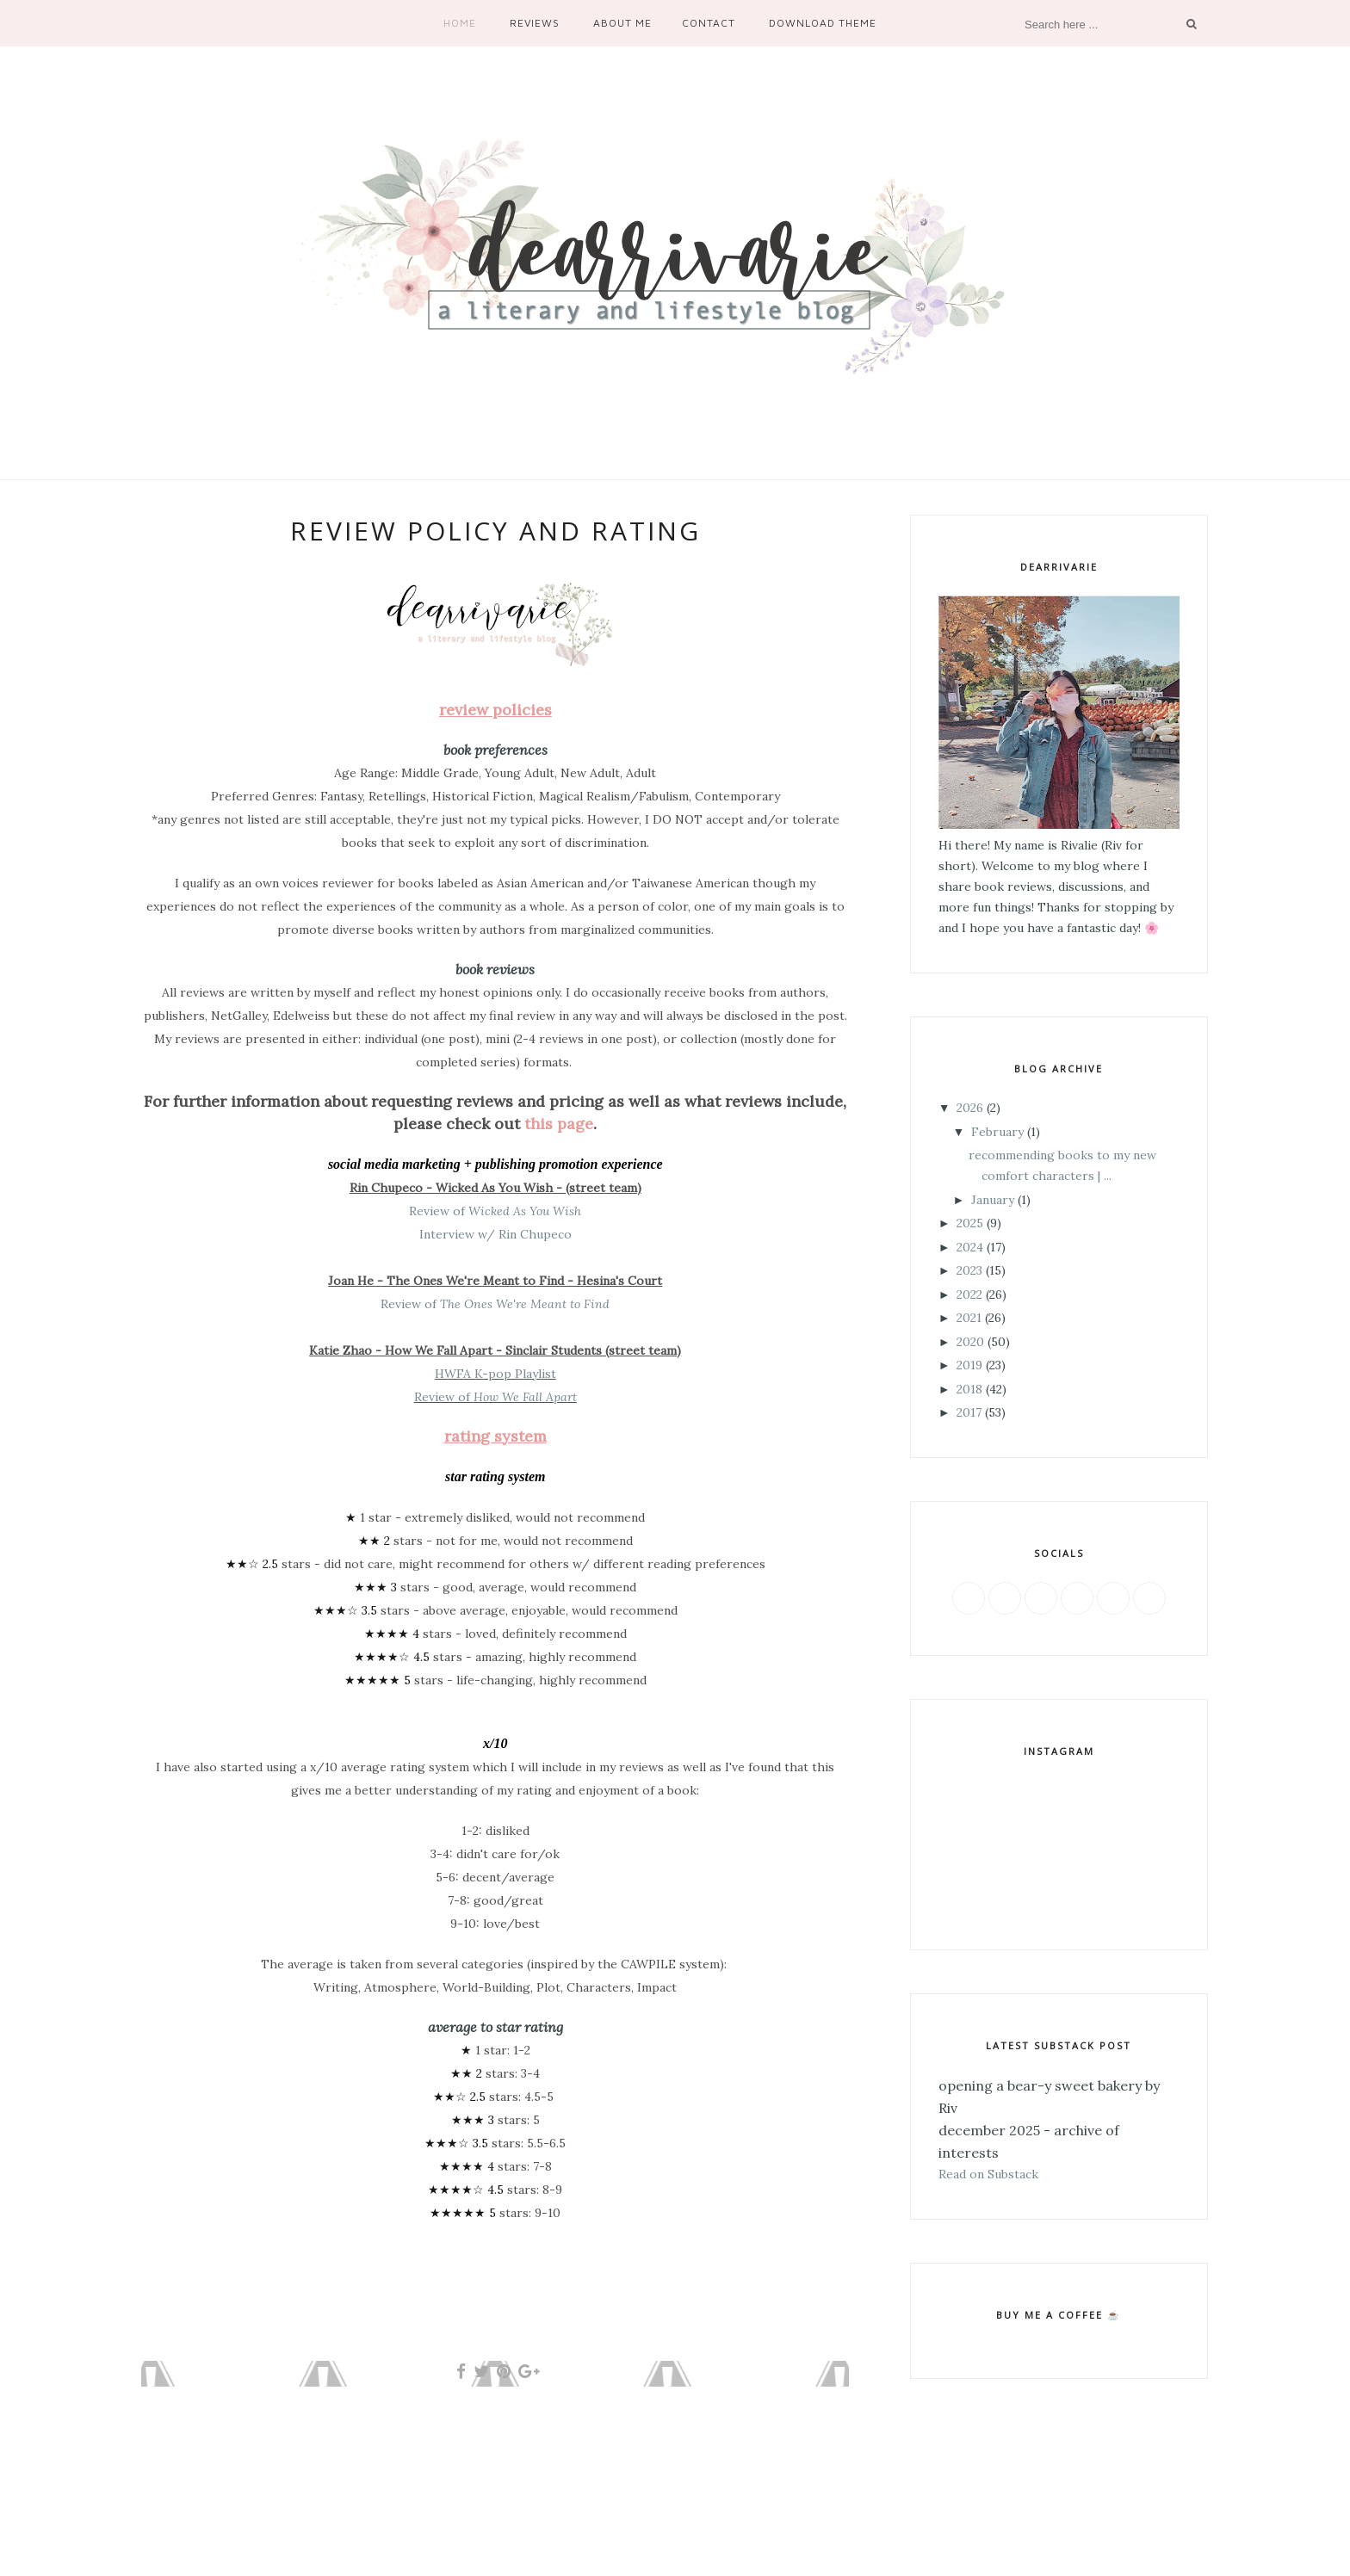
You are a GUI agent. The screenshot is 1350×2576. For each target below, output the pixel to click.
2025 (970, 1223)
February (997, 1132)
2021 (969, 1317)
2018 (969, 1389)
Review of (495, 1211)
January (992, 1200)
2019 (969, 1365)
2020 (970, 1342)
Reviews (535, 22)
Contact (708, 22)
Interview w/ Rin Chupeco (495, 1234)
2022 (969, 1294)
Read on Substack (988, 2174)
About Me (622, 22)
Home (459, 22)
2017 (969, 1412)
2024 (970, 1247)
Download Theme (822, 22)
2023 (969, 1270)
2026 (970, 1107)
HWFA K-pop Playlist (495, 1373)
